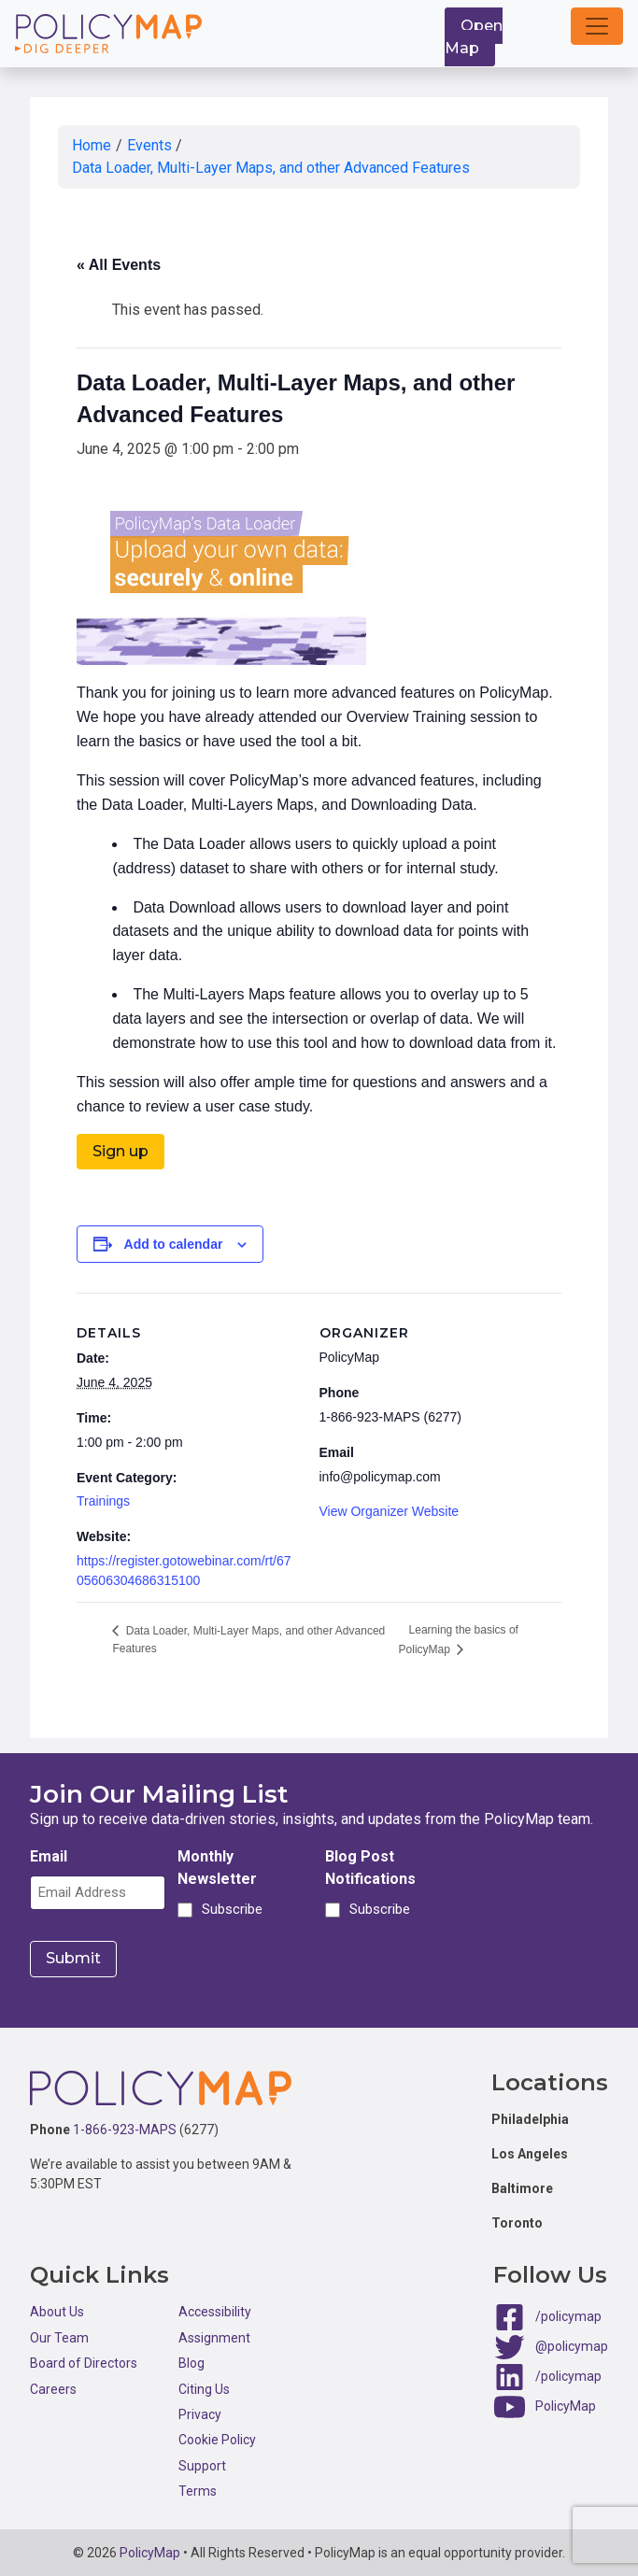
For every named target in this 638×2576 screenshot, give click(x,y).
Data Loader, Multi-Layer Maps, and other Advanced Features (271, 168)
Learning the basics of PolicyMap (458, 1639)
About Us (57, 2311)
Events (149, 145)
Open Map (474, 37)
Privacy (199, 2413)
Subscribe (229, 1909)
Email (48, 1856)
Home (91, 145)
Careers (53, 2388)
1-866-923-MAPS (125, 2129)
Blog (191, 2363)
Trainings (103, 1500)
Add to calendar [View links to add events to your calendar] (173, 1244)
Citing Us (204, 2388)
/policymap (568, 2315)
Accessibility (214, 2311)
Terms (197, 2490)
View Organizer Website (389, 1511)
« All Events (119, 265)
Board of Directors (83, 2363)
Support (202, 2464)
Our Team (59, 2336)
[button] (597, 26)
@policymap (571, 2345)
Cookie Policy (217, 2439)
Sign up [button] (120, 1151)
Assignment (214, 2336)
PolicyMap (565, 2405)
